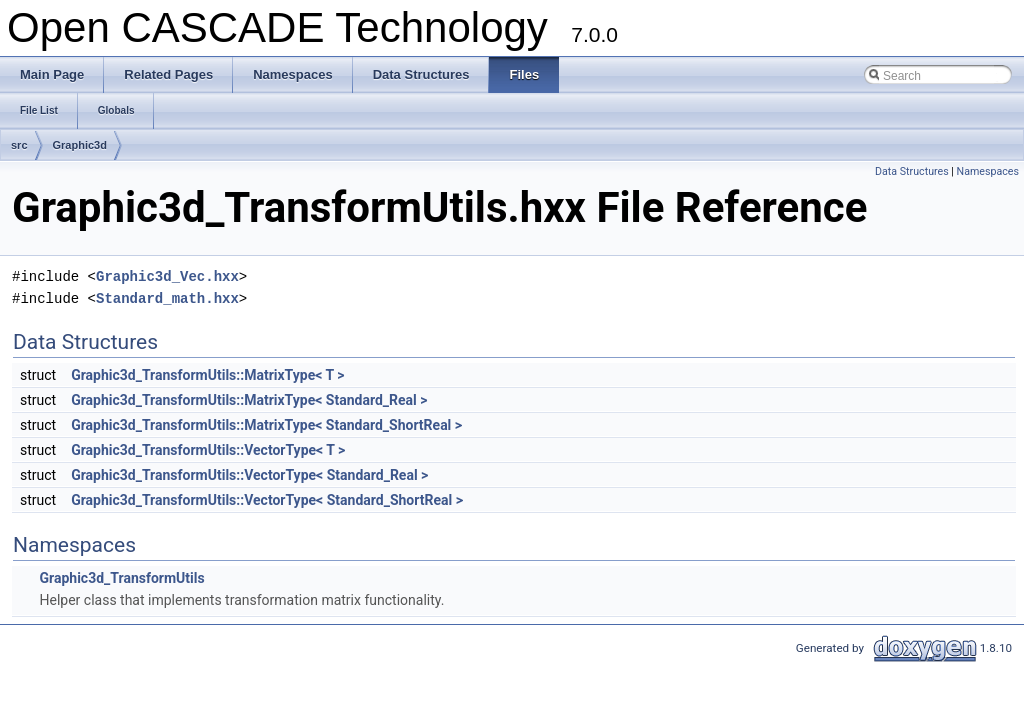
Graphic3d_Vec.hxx (167, 276)
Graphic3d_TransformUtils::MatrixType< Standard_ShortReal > (266, 425)
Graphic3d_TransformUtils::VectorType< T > (208, 450)
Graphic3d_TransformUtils (121, 578)
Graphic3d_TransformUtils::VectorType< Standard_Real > (249, 475)
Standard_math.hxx (167, 298)
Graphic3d (80, 145)
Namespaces (988, 171)
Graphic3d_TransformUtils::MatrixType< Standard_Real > (249, 400)
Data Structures (912, 171)
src (19, 145)
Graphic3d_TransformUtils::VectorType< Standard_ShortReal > (267, 500)
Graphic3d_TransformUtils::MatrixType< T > (207, 375)
